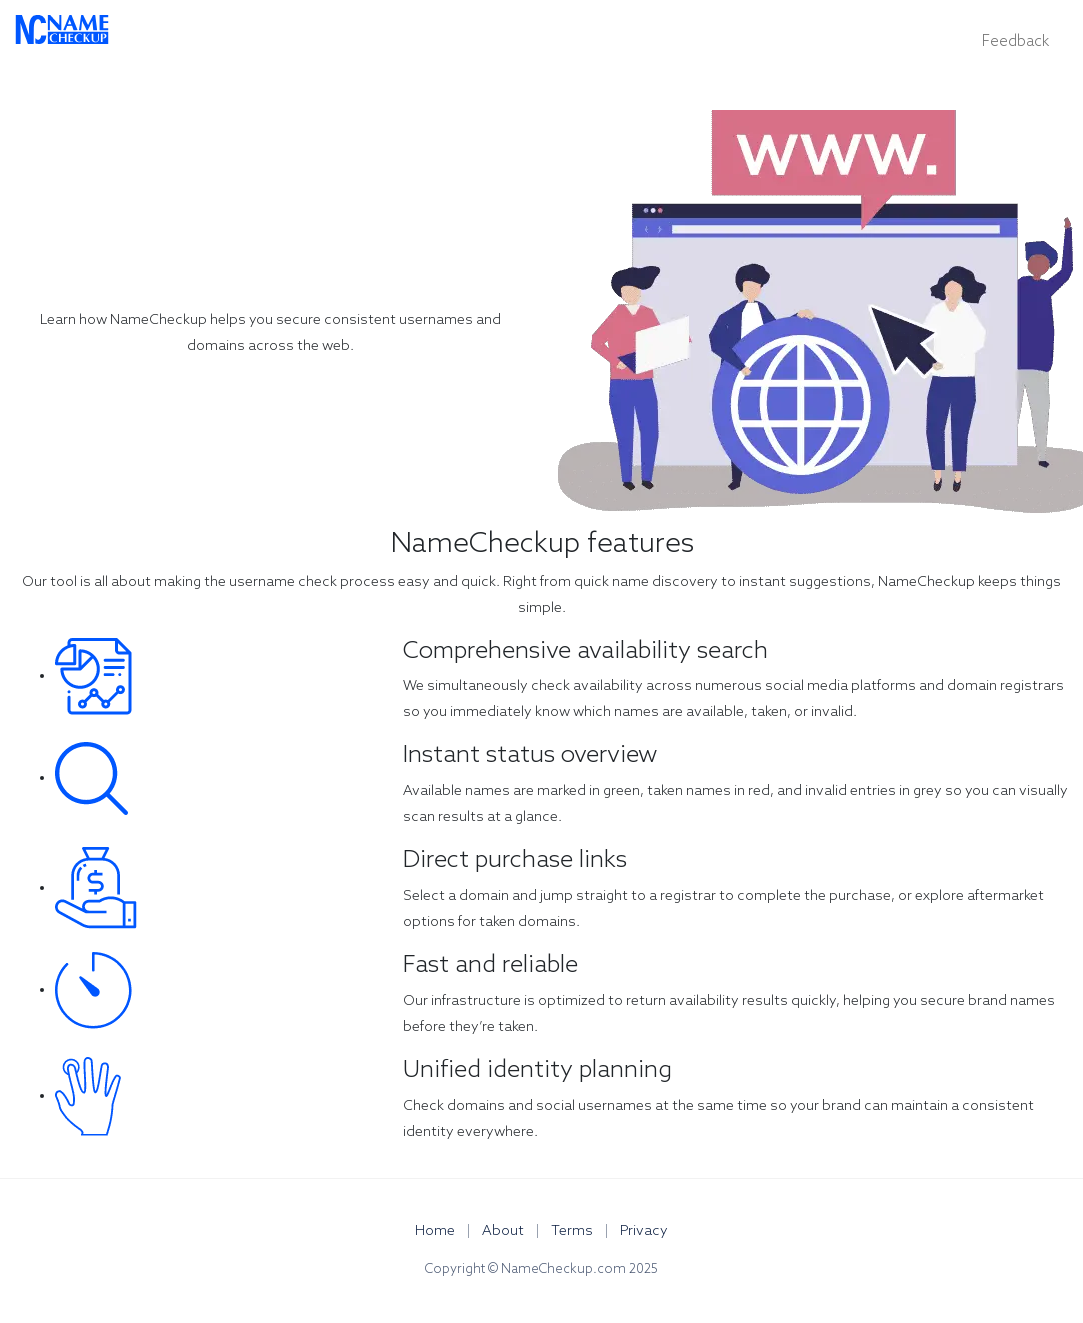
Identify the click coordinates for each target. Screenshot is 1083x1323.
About (504, 1231)
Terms (573, 1231)
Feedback (1015, 42)
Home (436, 1231)
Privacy (644, 1231)
